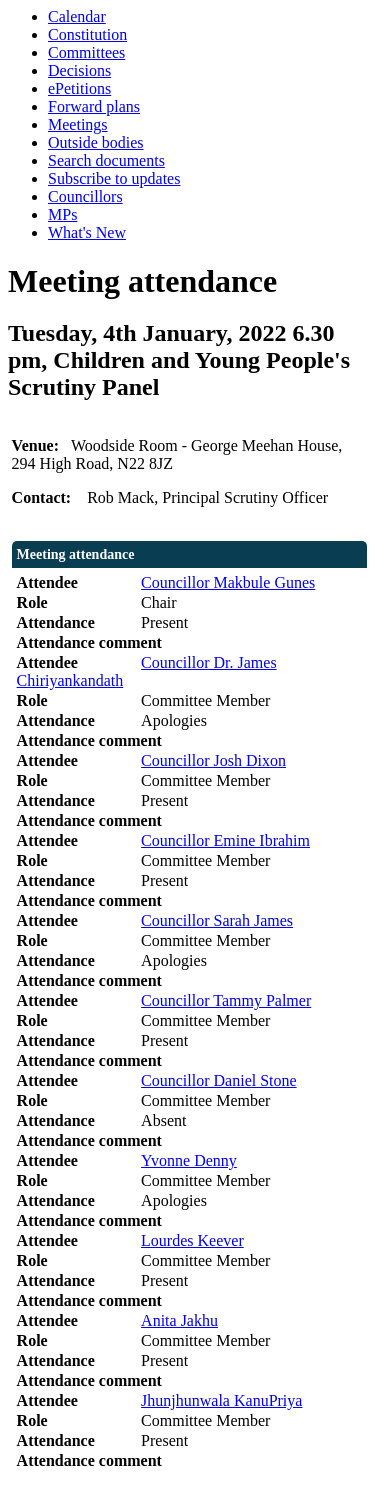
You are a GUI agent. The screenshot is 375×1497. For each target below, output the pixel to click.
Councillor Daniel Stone (219, 1080)
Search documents (106, 160)
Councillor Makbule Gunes (228, 582)
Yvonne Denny (189, 1160)
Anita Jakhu (179, 1320)
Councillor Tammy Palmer (226, 1000)
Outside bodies (96, 142)
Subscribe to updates (114, 178)
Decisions (79, 70)
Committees (86, 52)
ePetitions (79, 88)
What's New (87, 232)
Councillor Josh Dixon (213, 760)
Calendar (77, 16)
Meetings (78, 124)
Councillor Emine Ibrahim (225, 840)
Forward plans (94, 106)
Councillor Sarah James (217, 920)
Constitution (87, 34)
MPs (62, 214)
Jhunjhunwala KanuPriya (221, 1400)
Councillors (85, 196)
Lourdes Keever (192, 1240)
